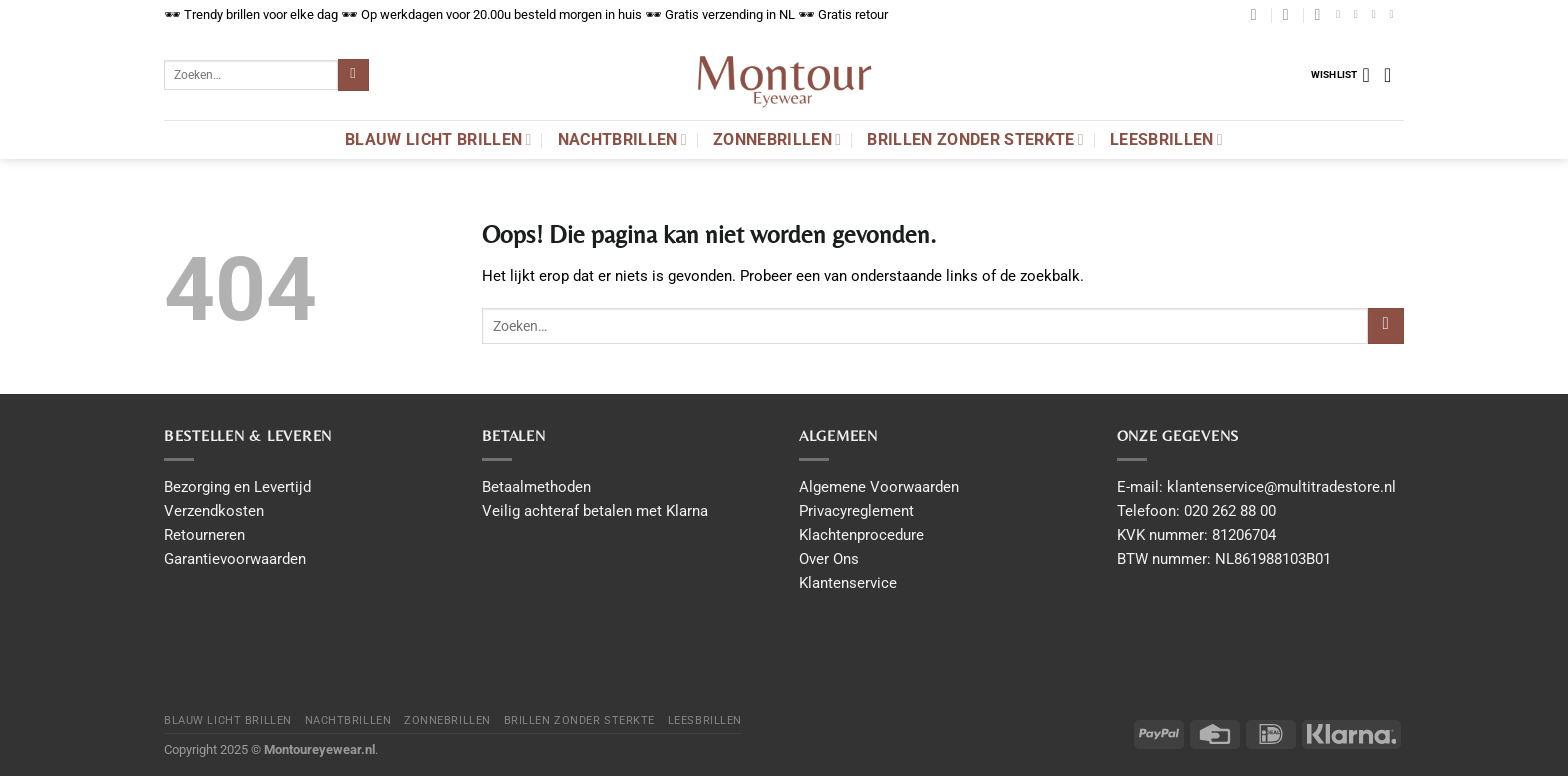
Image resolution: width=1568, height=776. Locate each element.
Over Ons (829, 559)
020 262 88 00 (1230, 511)
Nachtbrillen (622, 140)
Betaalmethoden (536, 487)
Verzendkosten (214, 511)
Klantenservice (848, 583)
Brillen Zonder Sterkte (975, 140)
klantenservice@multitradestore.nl (1281, 487)
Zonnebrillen (777, 140)
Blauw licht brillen (438, 140)
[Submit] (353, 74)
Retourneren (204, 535)
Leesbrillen (1166, 140)
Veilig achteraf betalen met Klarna (595, 511)
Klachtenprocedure (861, 535)
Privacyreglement (856, 511)
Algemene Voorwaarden (879, 487)
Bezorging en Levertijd (237, 487)
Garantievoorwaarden (235, 559)
